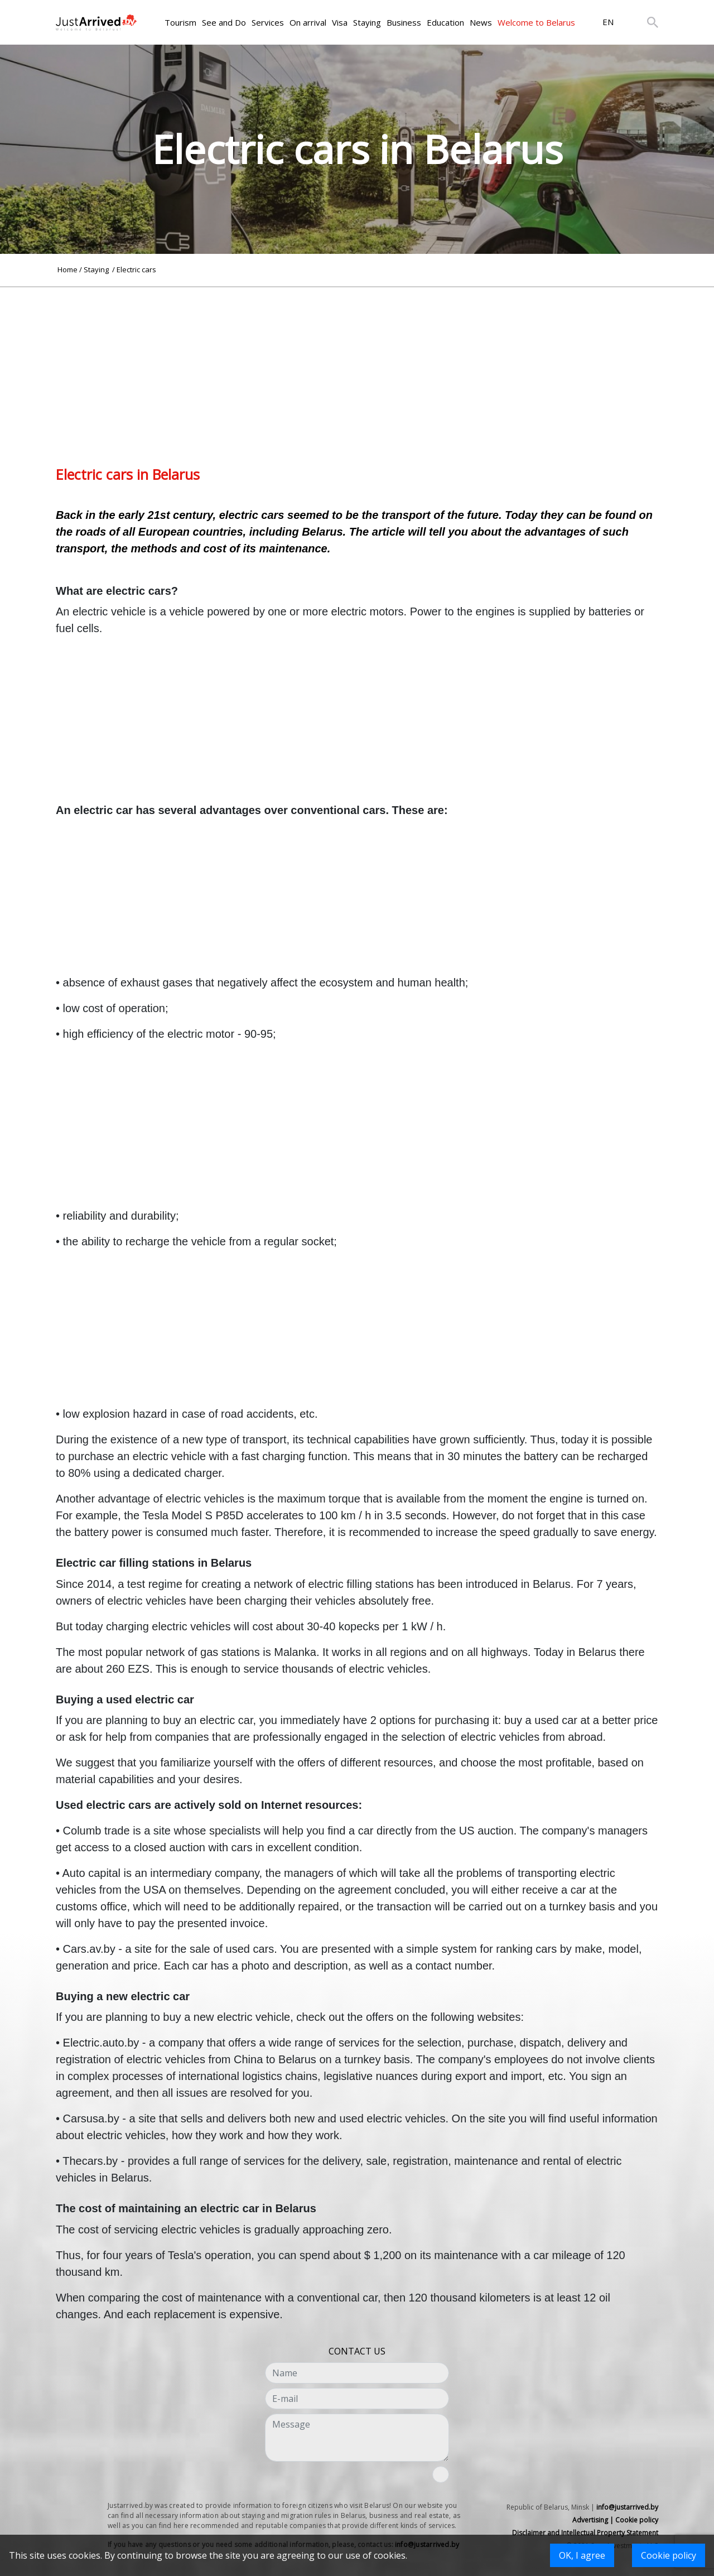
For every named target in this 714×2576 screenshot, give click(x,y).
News (481, 22)
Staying (367, 22)
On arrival (308, 22)
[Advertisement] (357, 365)
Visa (340, 22)
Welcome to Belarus (536, 22)
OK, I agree (582, 2555)
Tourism (180, 22)
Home (67, 269)
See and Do (224, 22)
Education (445, 22)
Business (404, 22)
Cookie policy (668, 2555)
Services (268, 22)
